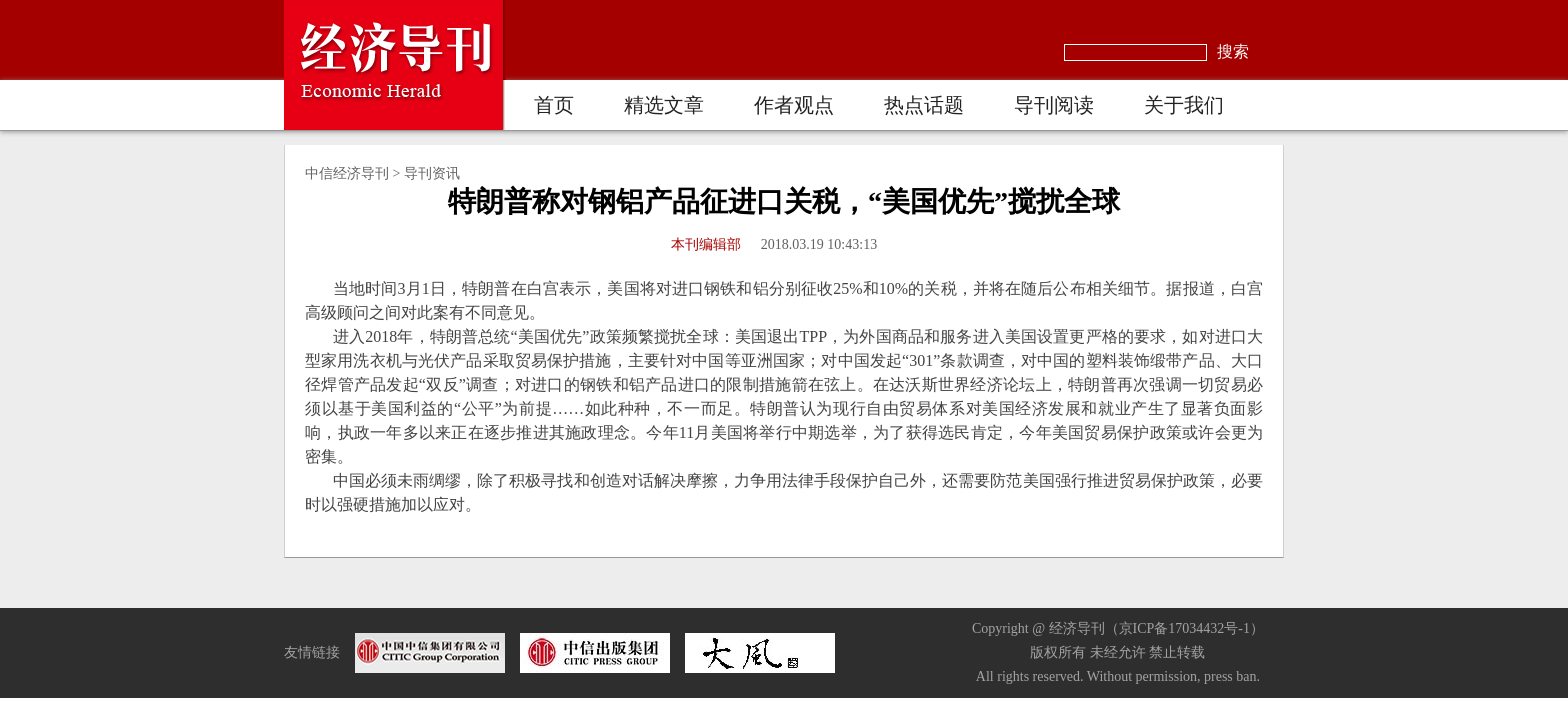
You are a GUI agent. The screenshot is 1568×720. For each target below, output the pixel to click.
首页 (554, 105)
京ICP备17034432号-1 (1184, 628)
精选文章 (664, 105)
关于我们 (1184, 105)
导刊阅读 (1054, 105)
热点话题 (924, 105)
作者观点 (794, 105)
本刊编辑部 (706, 244)
